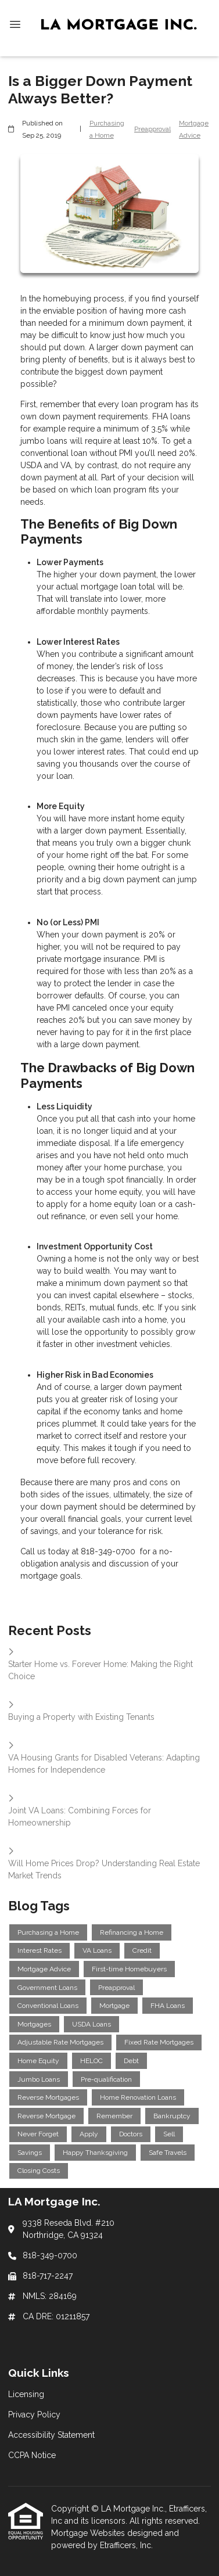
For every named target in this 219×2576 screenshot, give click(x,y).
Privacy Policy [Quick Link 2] (34, 2414)
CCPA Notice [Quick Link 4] (32, 2455)
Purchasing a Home (106, 129)
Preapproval (152, 129)
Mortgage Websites (89, 2533)
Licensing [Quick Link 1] (26, 2394)
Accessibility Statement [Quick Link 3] (51, 2435)
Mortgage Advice (194, 129)
